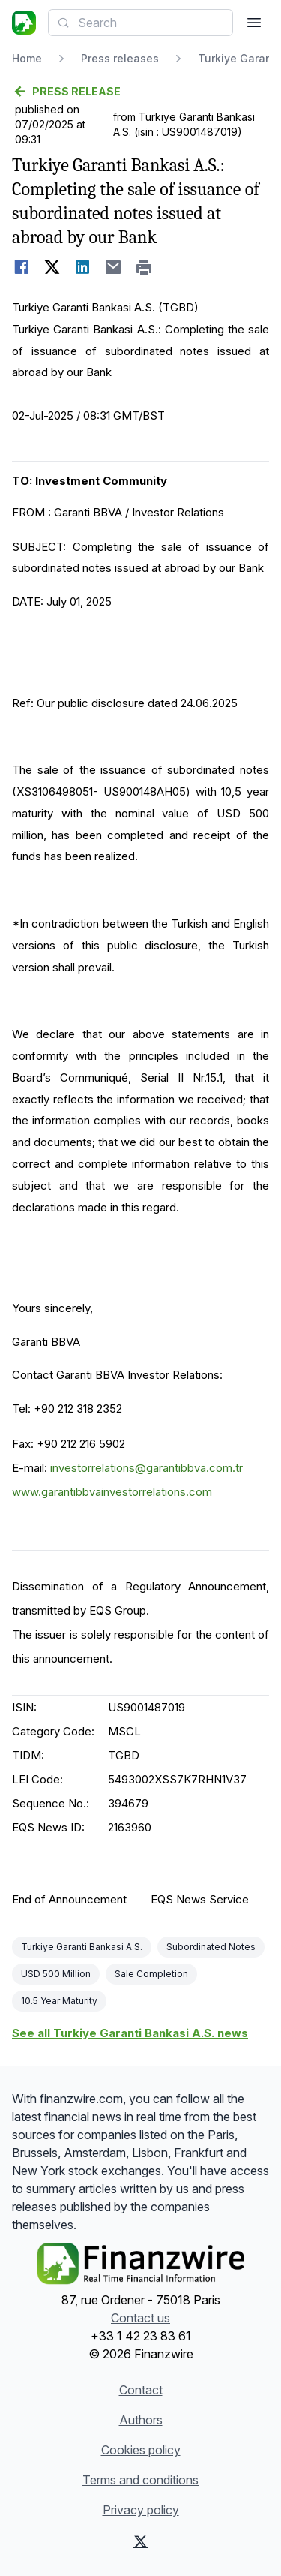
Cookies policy (141, 2449)
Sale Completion (151, 1973)
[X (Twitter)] (140, 2541)
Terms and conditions (140, 2479)
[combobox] (140, 22)
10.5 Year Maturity (59, 2000)
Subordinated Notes (211, 1946)
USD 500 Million (56, 1973)
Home (27, 58)
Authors (141, 2419)
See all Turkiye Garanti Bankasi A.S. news (130, 2033)
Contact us (140, 2317)
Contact (141, 2389)
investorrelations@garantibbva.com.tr (146, 1468)
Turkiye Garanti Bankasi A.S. (81, 1946)
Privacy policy (141, 2509)
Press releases (120, 58)
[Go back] (140, 91)
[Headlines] (24, 23)
